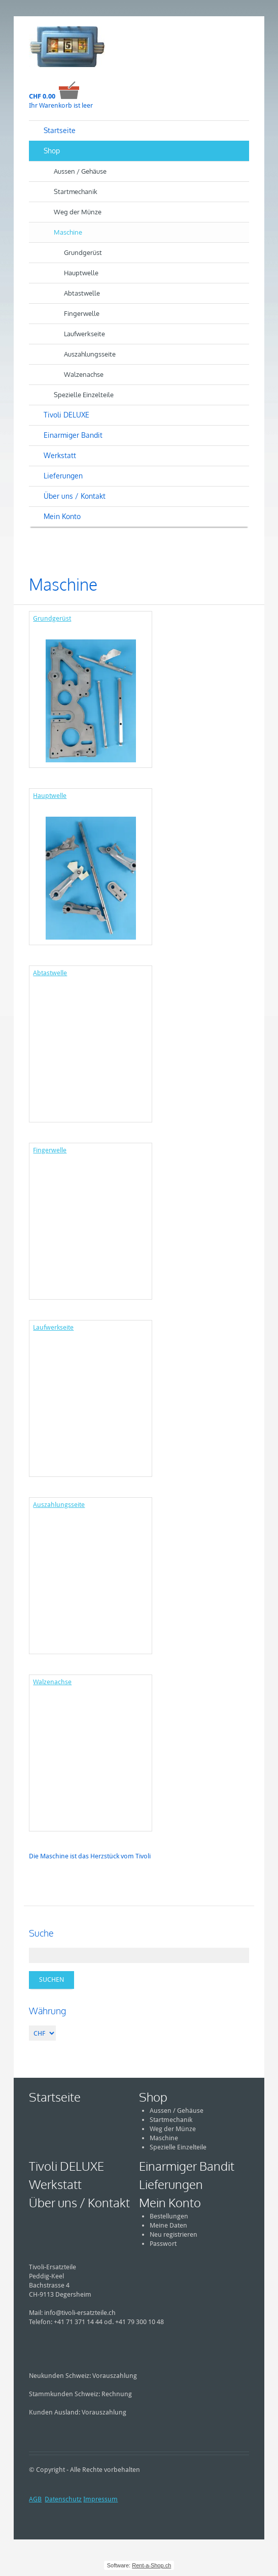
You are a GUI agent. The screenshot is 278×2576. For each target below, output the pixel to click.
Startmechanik (75, 191)
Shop (52, 150)
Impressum (100, 2499)
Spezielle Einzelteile (84, 395)
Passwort (163, 2243)
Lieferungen (63, 475)
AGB (35, 2499)
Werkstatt (60, 455)
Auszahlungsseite (90, 354)
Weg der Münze (77, 212)
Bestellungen (169, 2216)
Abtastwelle (82, 293)
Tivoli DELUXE (66, 414)
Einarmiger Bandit (73, 435)
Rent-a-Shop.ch (151, 2565)
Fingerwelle (81, 313)
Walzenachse (83, 374)
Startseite (60, 130)
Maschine (68, 232)
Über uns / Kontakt (75, 496)
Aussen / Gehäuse (80, 171)
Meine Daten (168, 2225)
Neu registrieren (173, 2234)
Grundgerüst (83, 252)
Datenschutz (63, 2499)
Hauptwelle (81, 273)
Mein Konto (62, 516)
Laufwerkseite (84, 334)
